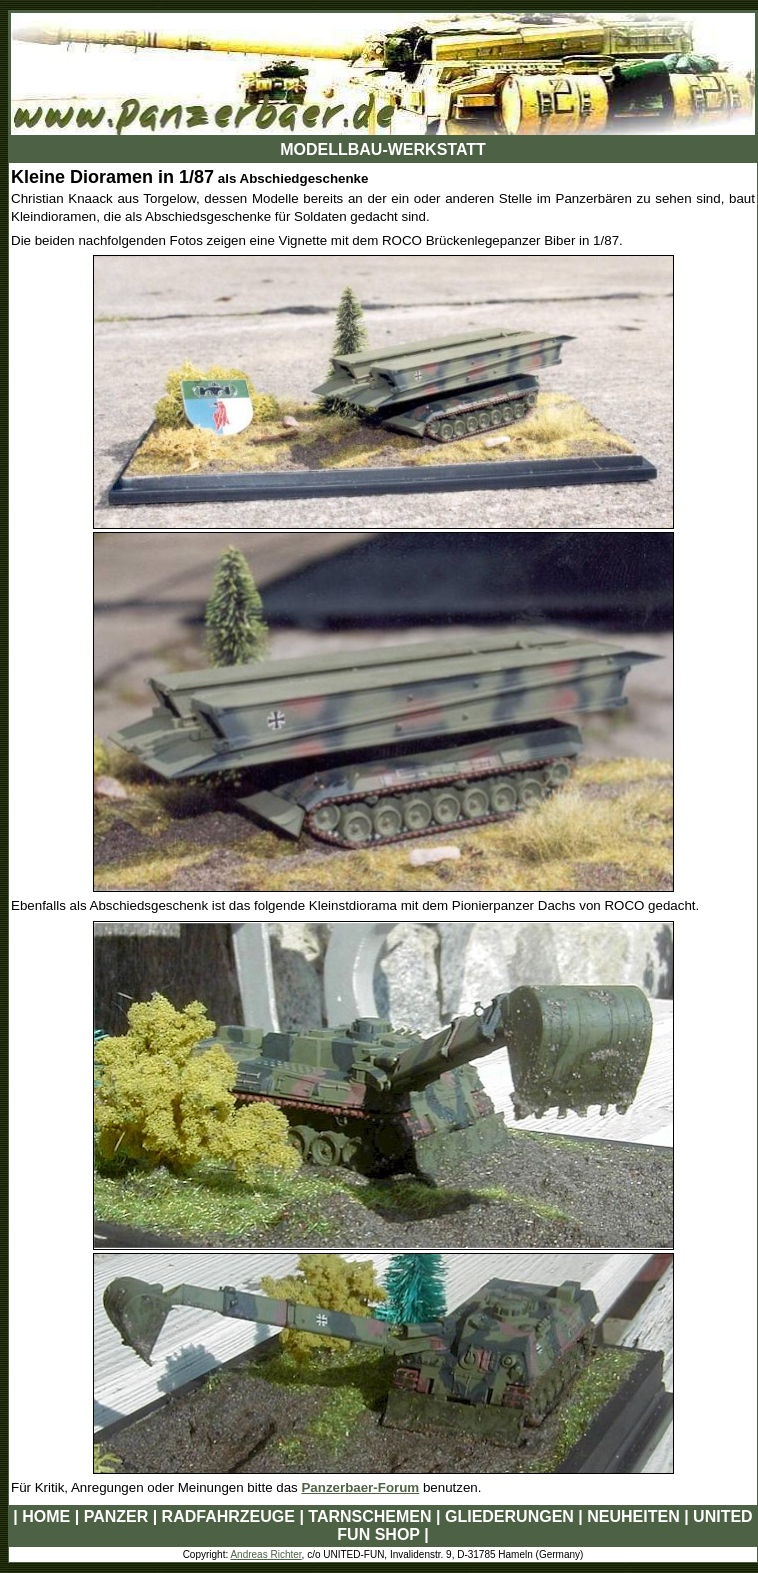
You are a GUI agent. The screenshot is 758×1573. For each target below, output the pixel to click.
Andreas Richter (265, 1554)
